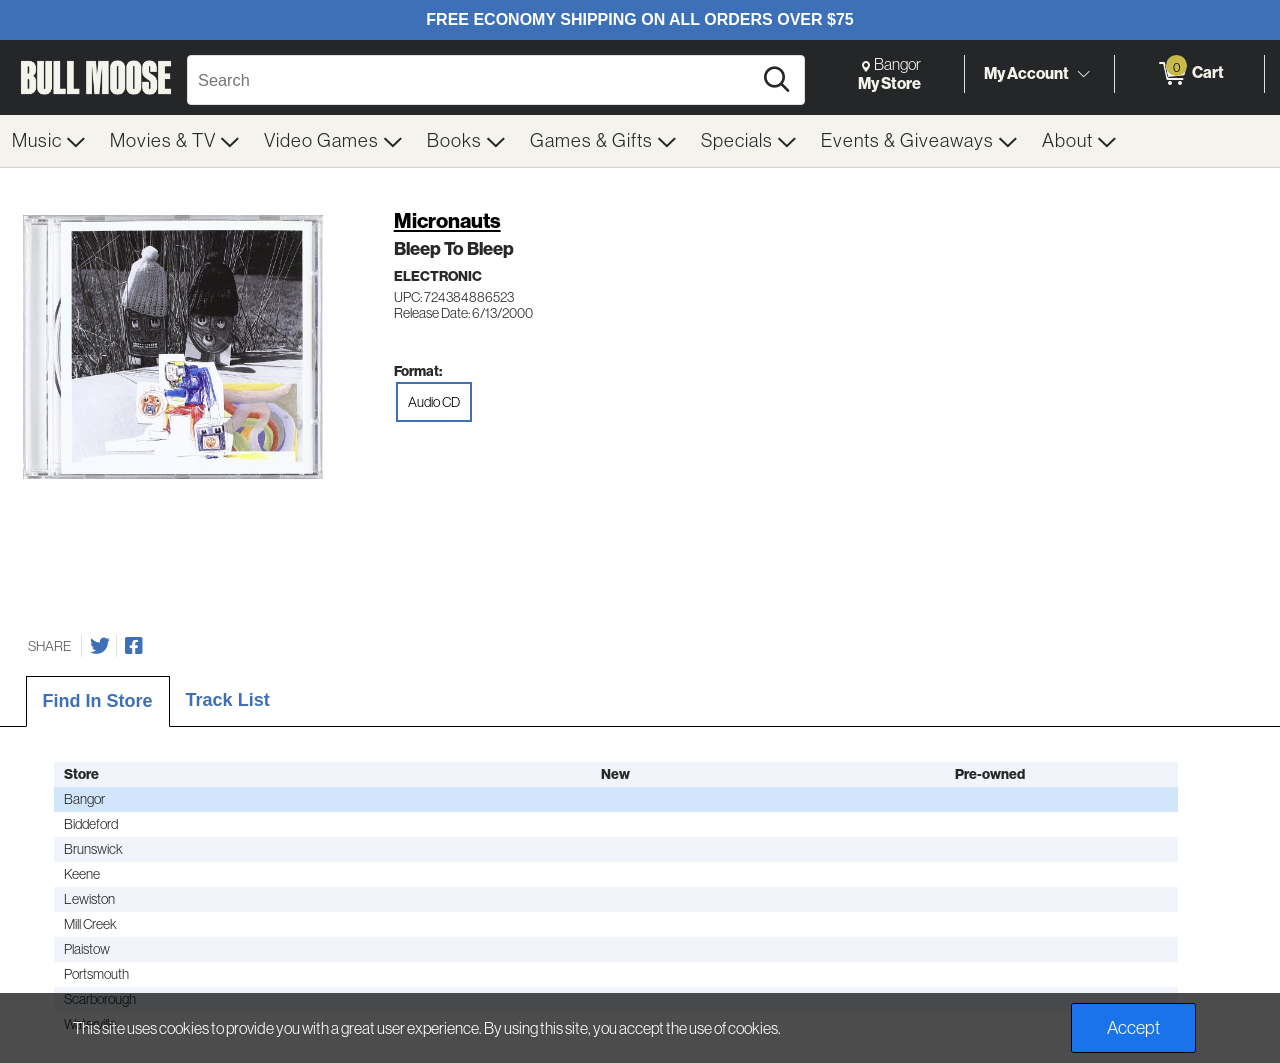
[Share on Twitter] (100, 646)
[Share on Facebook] (134, 646)
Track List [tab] (228, 700)
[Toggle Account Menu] (1083, 75)
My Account (1026, 73)
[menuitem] (49, 141)
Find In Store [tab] (98, 701)
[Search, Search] (472, 80)
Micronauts (447, 220)
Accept (1133, 1028)
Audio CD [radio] (434, 402)
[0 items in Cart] (1189, 74)
